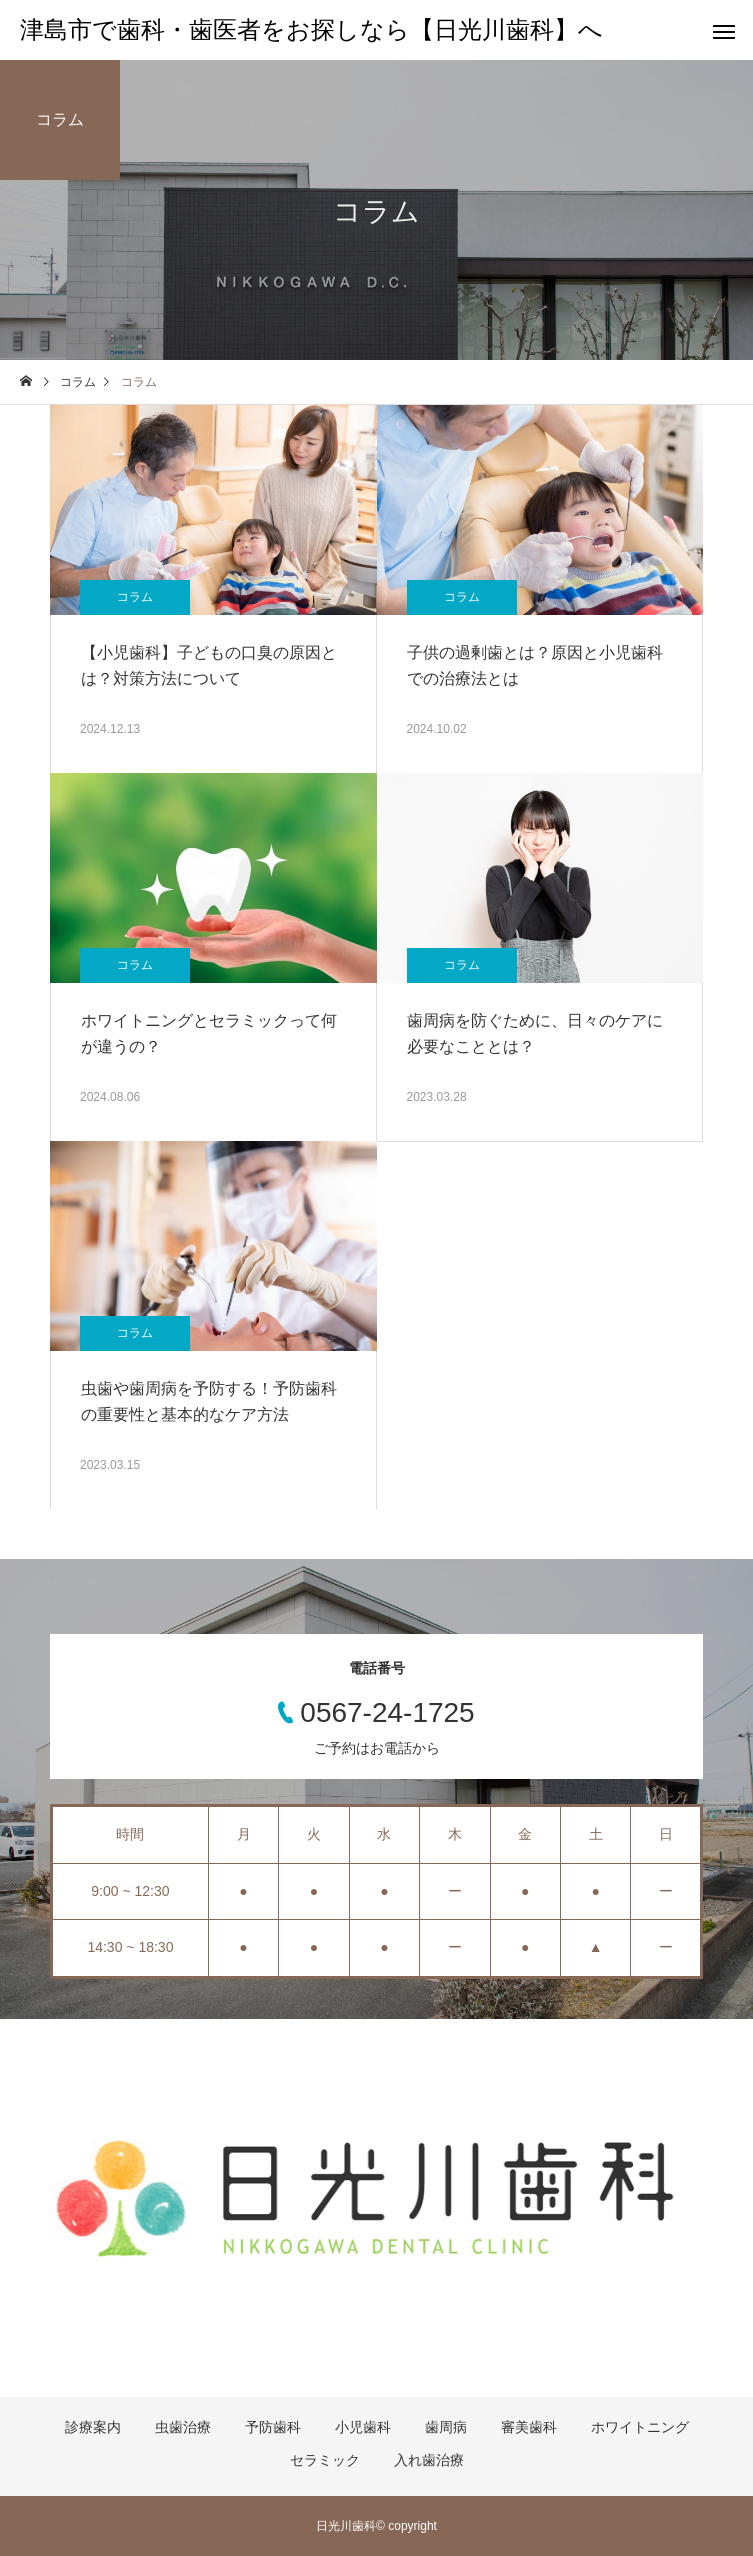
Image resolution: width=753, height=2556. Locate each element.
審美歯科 (529, 2427)
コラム (135, 597)
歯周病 (446, 2427)
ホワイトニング (640, 2427)
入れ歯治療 (429, 2460)
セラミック (325, 2460)
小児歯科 (363, 2427)
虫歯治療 (183, 2427)
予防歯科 (273, 2427)
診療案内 (93, 2427)
